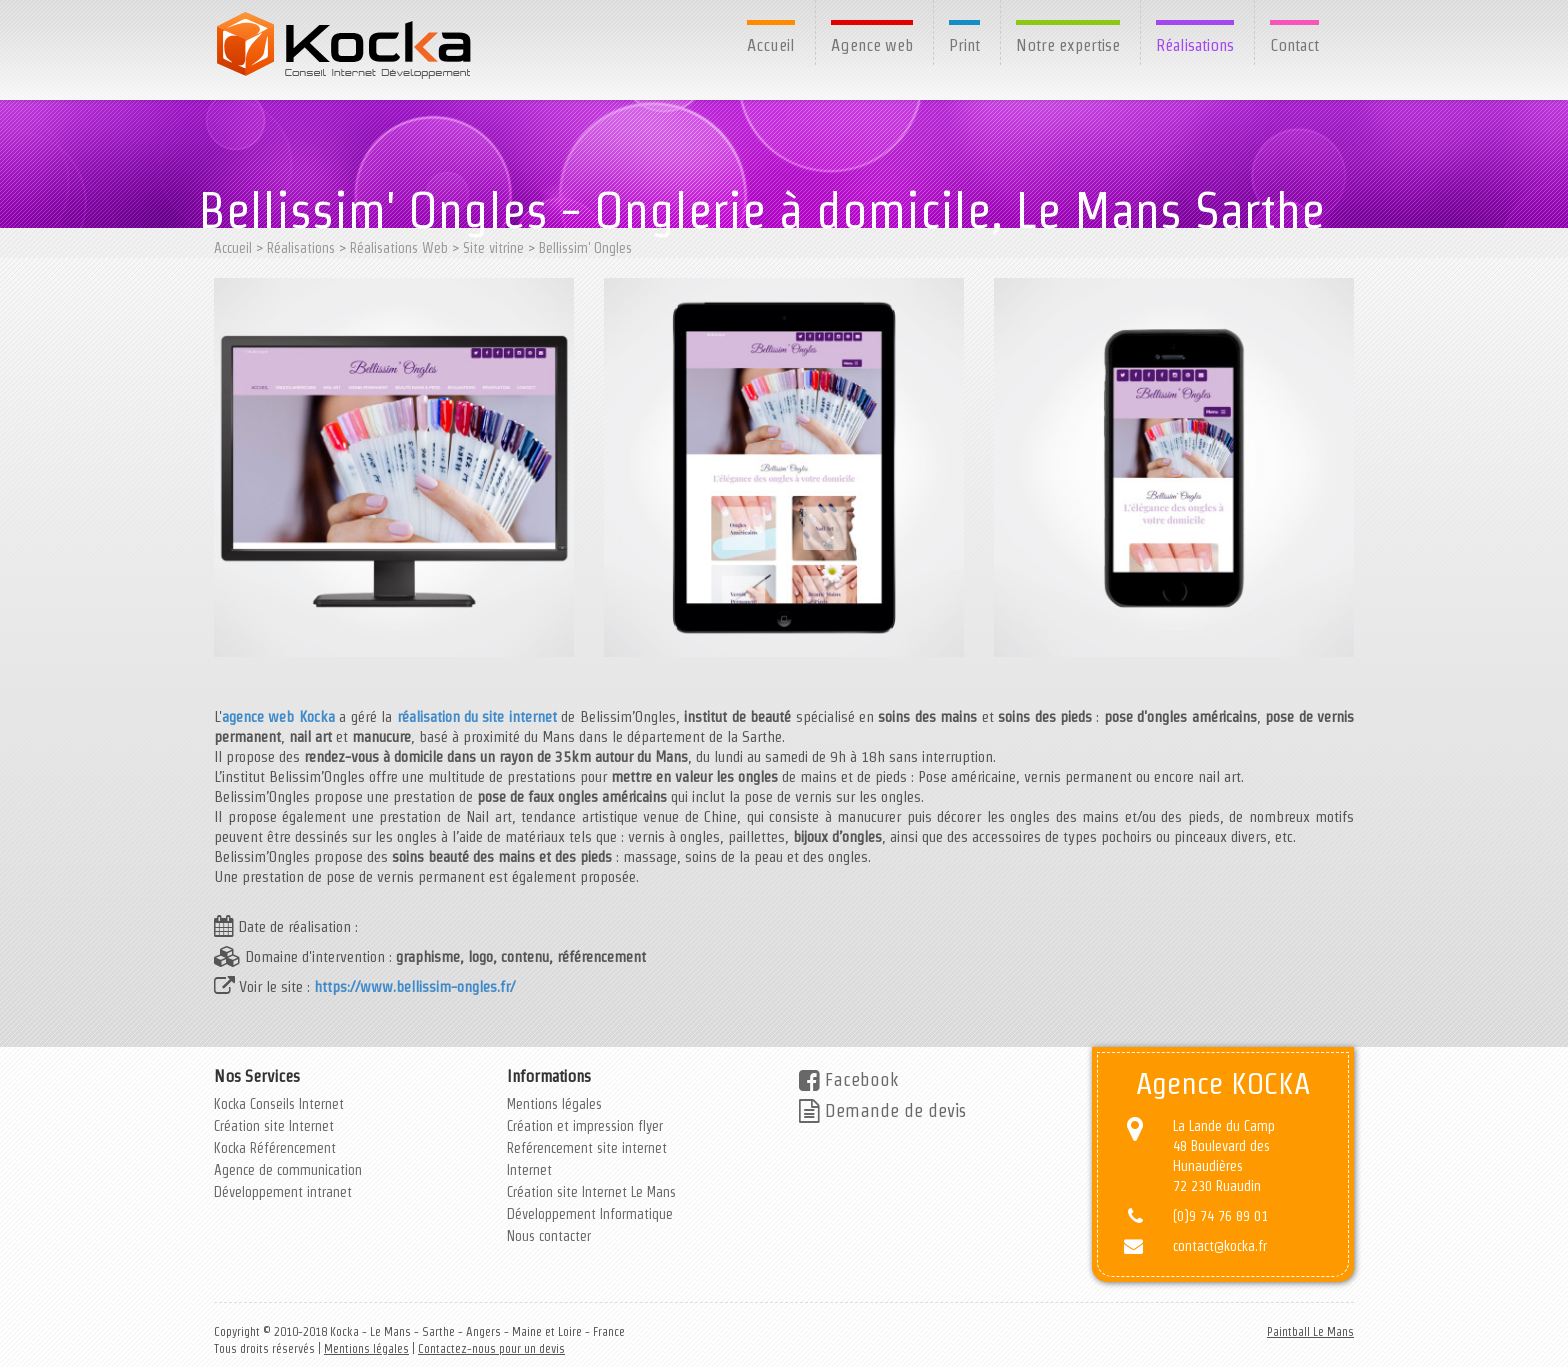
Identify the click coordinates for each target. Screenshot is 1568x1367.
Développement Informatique (590, 1214)
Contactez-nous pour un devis (491, 1348)
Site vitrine (493, 248)
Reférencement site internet (587, 1148)
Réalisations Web (399, 248)
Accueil (771, 45)
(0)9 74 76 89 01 (1220, 1216)
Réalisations (1195, 45)
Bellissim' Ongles (585, 248)
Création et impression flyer (585, 1126)
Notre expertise (1068, 45)
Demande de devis (882, 1110)
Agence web (872, 45)
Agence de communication (288, 1170)
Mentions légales (554, 1104)
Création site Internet (274, 1126)
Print (964, 45)
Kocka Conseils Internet (279, 1104)
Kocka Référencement (275, 1148)
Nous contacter (549, 1236)
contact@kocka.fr (1220, 1246)
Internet (529, 1170)
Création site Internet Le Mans (591, 1192)
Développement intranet (283, 1192)
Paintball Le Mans (1310, 1331)
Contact (1294, 45)
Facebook (848, 1079)
